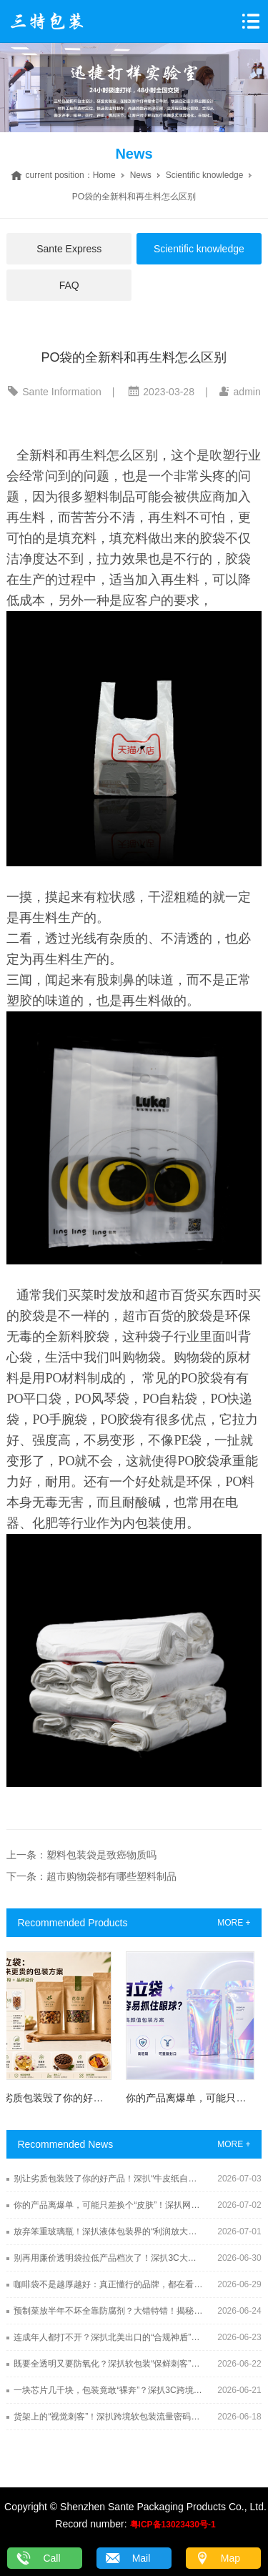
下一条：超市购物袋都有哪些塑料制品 (91, 1876)
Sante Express (68, 248)
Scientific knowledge (205, 175)
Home (104, 175)
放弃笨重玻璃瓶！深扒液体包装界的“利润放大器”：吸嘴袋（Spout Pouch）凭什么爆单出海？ (109, 2231)
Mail (141, 2558)
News (141, 175)
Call (51, 2558)
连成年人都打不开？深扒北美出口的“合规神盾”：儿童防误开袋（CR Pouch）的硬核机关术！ (109, 2337)
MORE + (233, 1923)
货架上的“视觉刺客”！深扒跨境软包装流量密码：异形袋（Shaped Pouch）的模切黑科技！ (109, 2417)
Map (230, 2558)
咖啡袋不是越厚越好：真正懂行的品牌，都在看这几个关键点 (109, 2284)
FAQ (69, 285)
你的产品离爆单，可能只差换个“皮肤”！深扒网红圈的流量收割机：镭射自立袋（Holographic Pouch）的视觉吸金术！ (109, 2205)
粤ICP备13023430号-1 (173, 2525)
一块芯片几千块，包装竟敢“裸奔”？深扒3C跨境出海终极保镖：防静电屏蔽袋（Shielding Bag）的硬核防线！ (109, 2390)
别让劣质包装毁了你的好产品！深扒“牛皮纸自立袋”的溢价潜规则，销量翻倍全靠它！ (109, 2179)
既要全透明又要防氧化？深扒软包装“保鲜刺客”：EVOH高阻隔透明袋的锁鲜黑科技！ (109, 2364)
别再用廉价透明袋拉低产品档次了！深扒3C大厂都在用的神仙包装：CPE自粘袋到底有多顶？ (109, 2258)
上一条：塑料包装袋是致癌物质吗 (81, 1855)
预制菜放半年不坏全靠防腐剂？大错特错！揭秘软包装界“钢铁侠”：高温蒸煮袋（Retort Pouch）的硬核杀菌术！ (109, 2311)
